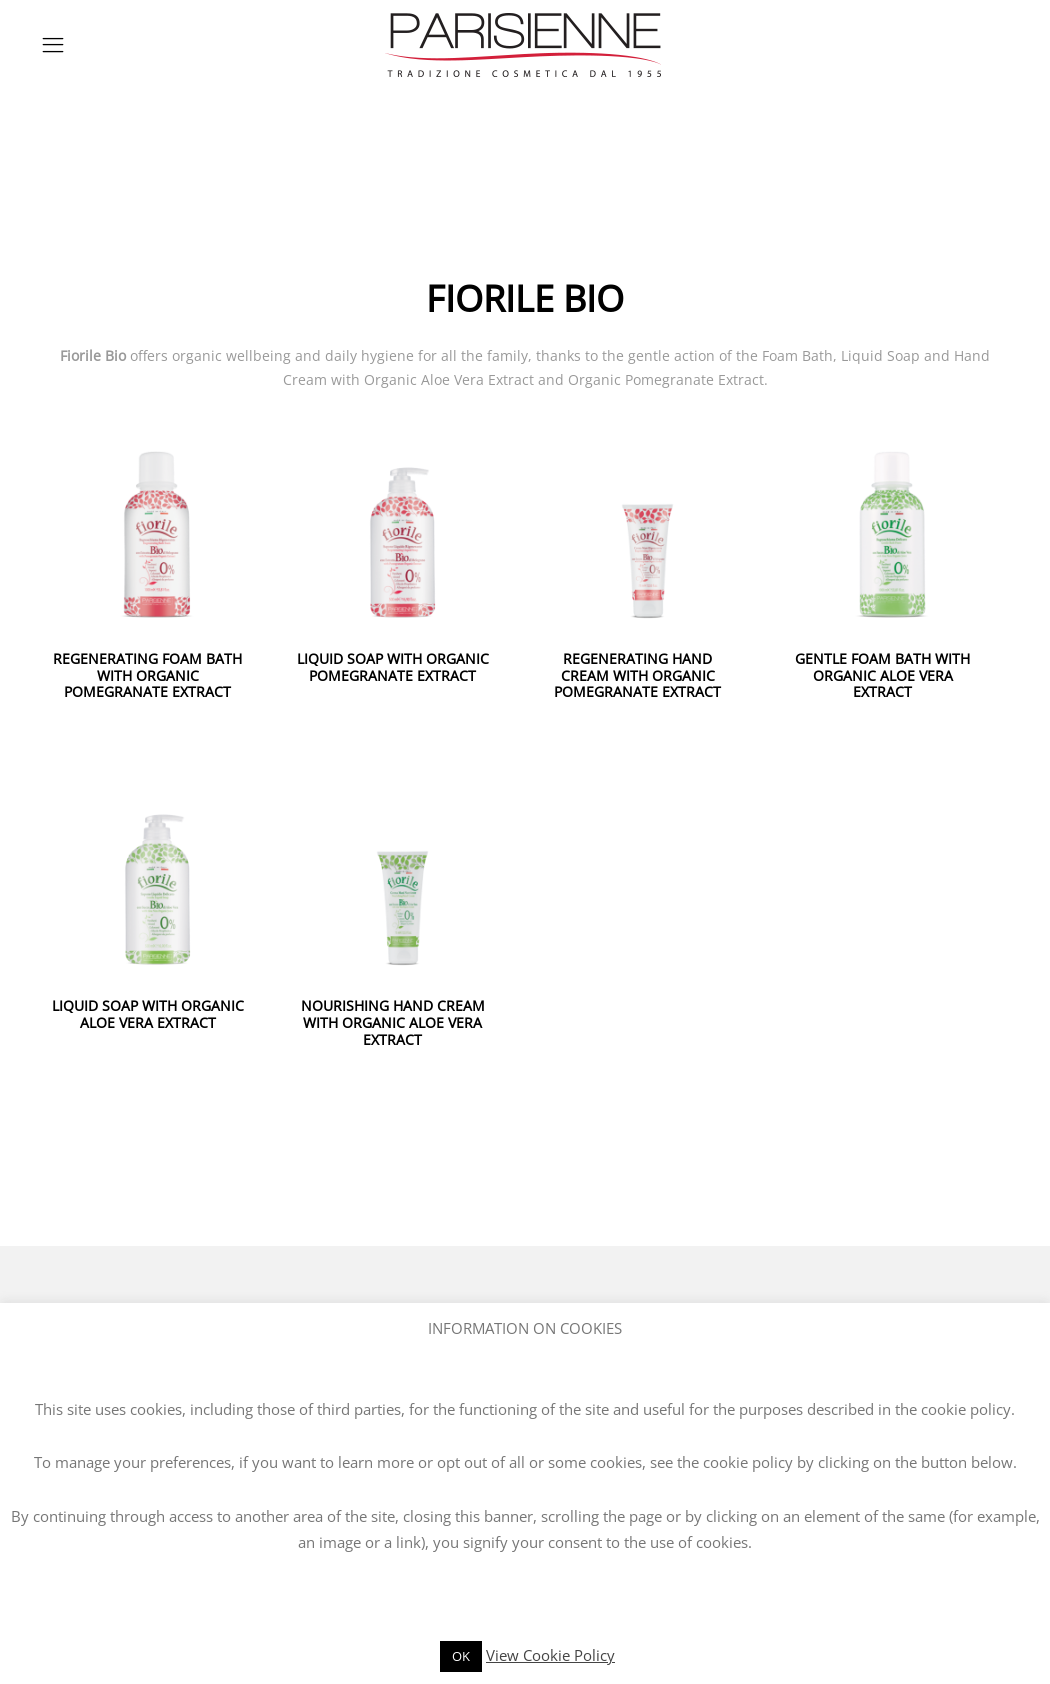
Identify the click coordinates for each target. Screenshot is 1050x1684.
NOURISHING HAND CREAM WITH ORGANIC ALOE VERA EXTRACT (393, 1022)
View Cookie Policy (550, 1655)
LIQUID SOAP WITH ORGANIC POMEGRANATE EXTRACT (393, 667)
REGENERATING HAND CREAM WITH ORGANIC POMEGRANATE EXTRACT (637, 675)
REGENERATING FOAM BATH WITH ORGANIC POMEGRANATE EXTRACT (147, 675)
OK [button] (461, 1656)
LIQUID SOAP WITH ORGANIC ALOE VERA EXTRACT (148, 1014)
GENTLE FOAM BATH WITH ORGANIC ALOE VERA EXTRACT (882, 675)
